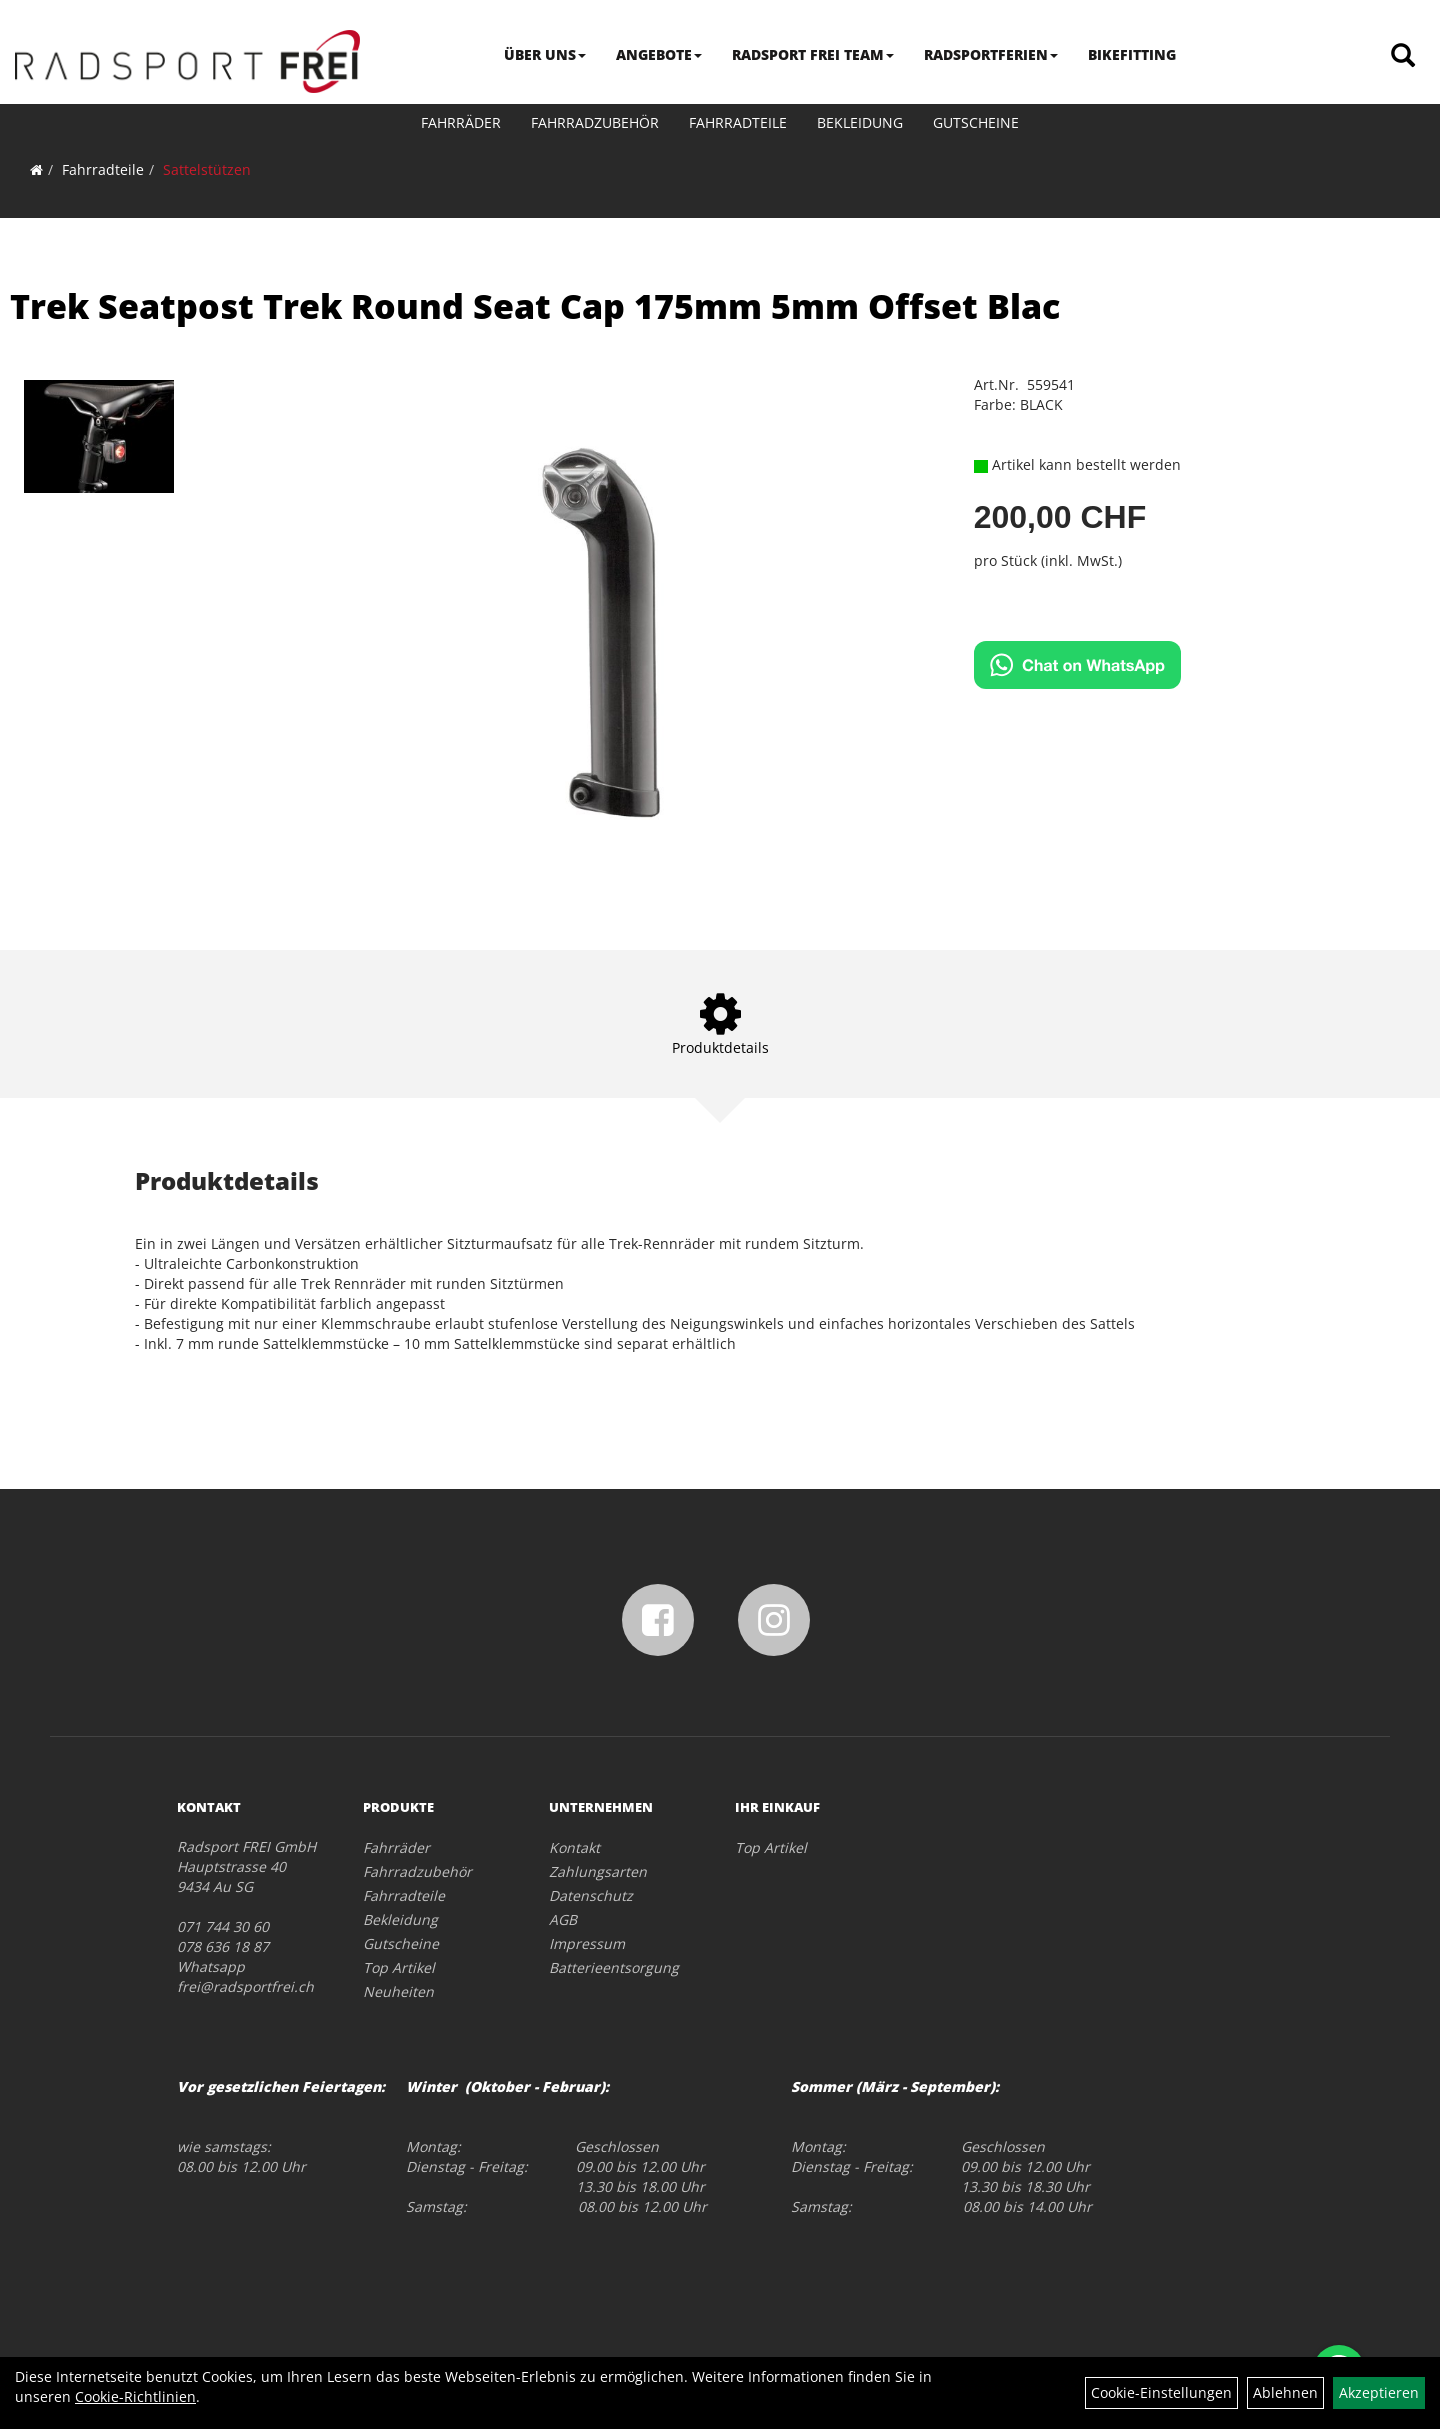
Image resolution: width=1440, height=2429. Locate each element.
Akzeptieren (1379, 2392)
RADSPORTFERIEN (991, 54)
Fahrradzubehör (595, 122)
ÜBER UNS (545, 54)
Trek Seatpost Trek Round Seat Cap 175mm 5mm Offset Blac (535, 306)
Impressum (587, 1943)
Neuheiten (398, 1991)
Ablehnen (1285, 2392)
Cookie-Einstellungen (1161, 2392)
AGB (563, 1919)
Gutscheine (976, 122)
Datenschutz (591, 1895)
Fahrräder (461, 122)
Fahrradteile (738, 122)
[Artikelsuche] (1403, 56)
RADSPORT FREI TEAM (813, 54)
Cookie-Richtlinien (135, 2396)
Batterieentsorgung (614, 1967)
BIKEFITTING (1132, 54)
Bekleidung (860, 122)
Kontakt (574, 1847)
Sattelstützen (207, 169)
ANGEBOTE (659, 54)
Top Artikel (399, 1967)
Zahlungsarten (598, 1871)
